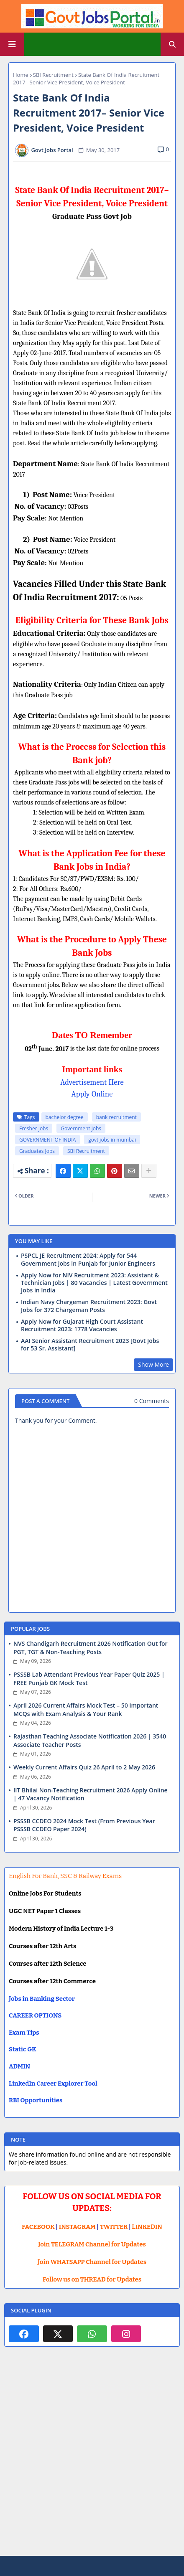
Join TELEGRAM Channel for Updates (92, 2244)
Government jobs (81, 1128)
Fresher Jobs (33, 1128)
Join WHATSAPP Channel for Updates (92, 2262)
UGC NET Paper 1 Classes (45, 1911)
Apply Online (92, 1094)
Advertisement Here (92, 1082)
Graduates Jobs (37, 1151)
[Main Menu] (12, 44)
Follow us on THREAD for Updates (92, 2279)
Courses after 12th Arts (42, 1946)
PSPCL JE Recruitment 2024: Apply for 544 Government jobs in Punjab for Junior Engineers (88, 1259)
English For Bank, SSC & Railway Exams (65, 1876)
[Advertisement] (92, 2458)
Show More (153, 1364)
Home (20, 75)
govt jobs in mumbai (112, 1139)
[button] (172, 44)
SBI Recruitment (53, 75)
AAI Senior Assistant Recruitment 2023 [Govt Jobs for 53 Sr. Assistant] (90, 1344)
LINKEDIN (147, 2227)
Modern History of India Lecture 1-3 (61, 1928)
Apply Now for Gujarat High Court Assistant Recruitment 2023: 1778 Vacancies (82, 1325)
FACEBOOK (38, 2227)
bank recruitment (116, 1117)
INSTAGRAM (77, 2227)
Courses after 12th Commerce (52, 1981)
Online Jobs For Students (45, 1893)
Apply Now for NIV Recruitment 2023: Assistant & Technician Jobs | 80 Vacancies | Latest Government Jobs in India (94, 1283)
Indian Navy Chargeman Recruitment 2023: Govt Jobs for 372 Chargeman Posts (89, 1305)
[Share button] (148, 1171)
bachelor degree (65, 1117)
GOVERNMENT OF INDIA (47, 1139)
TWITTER (114, 2227)
